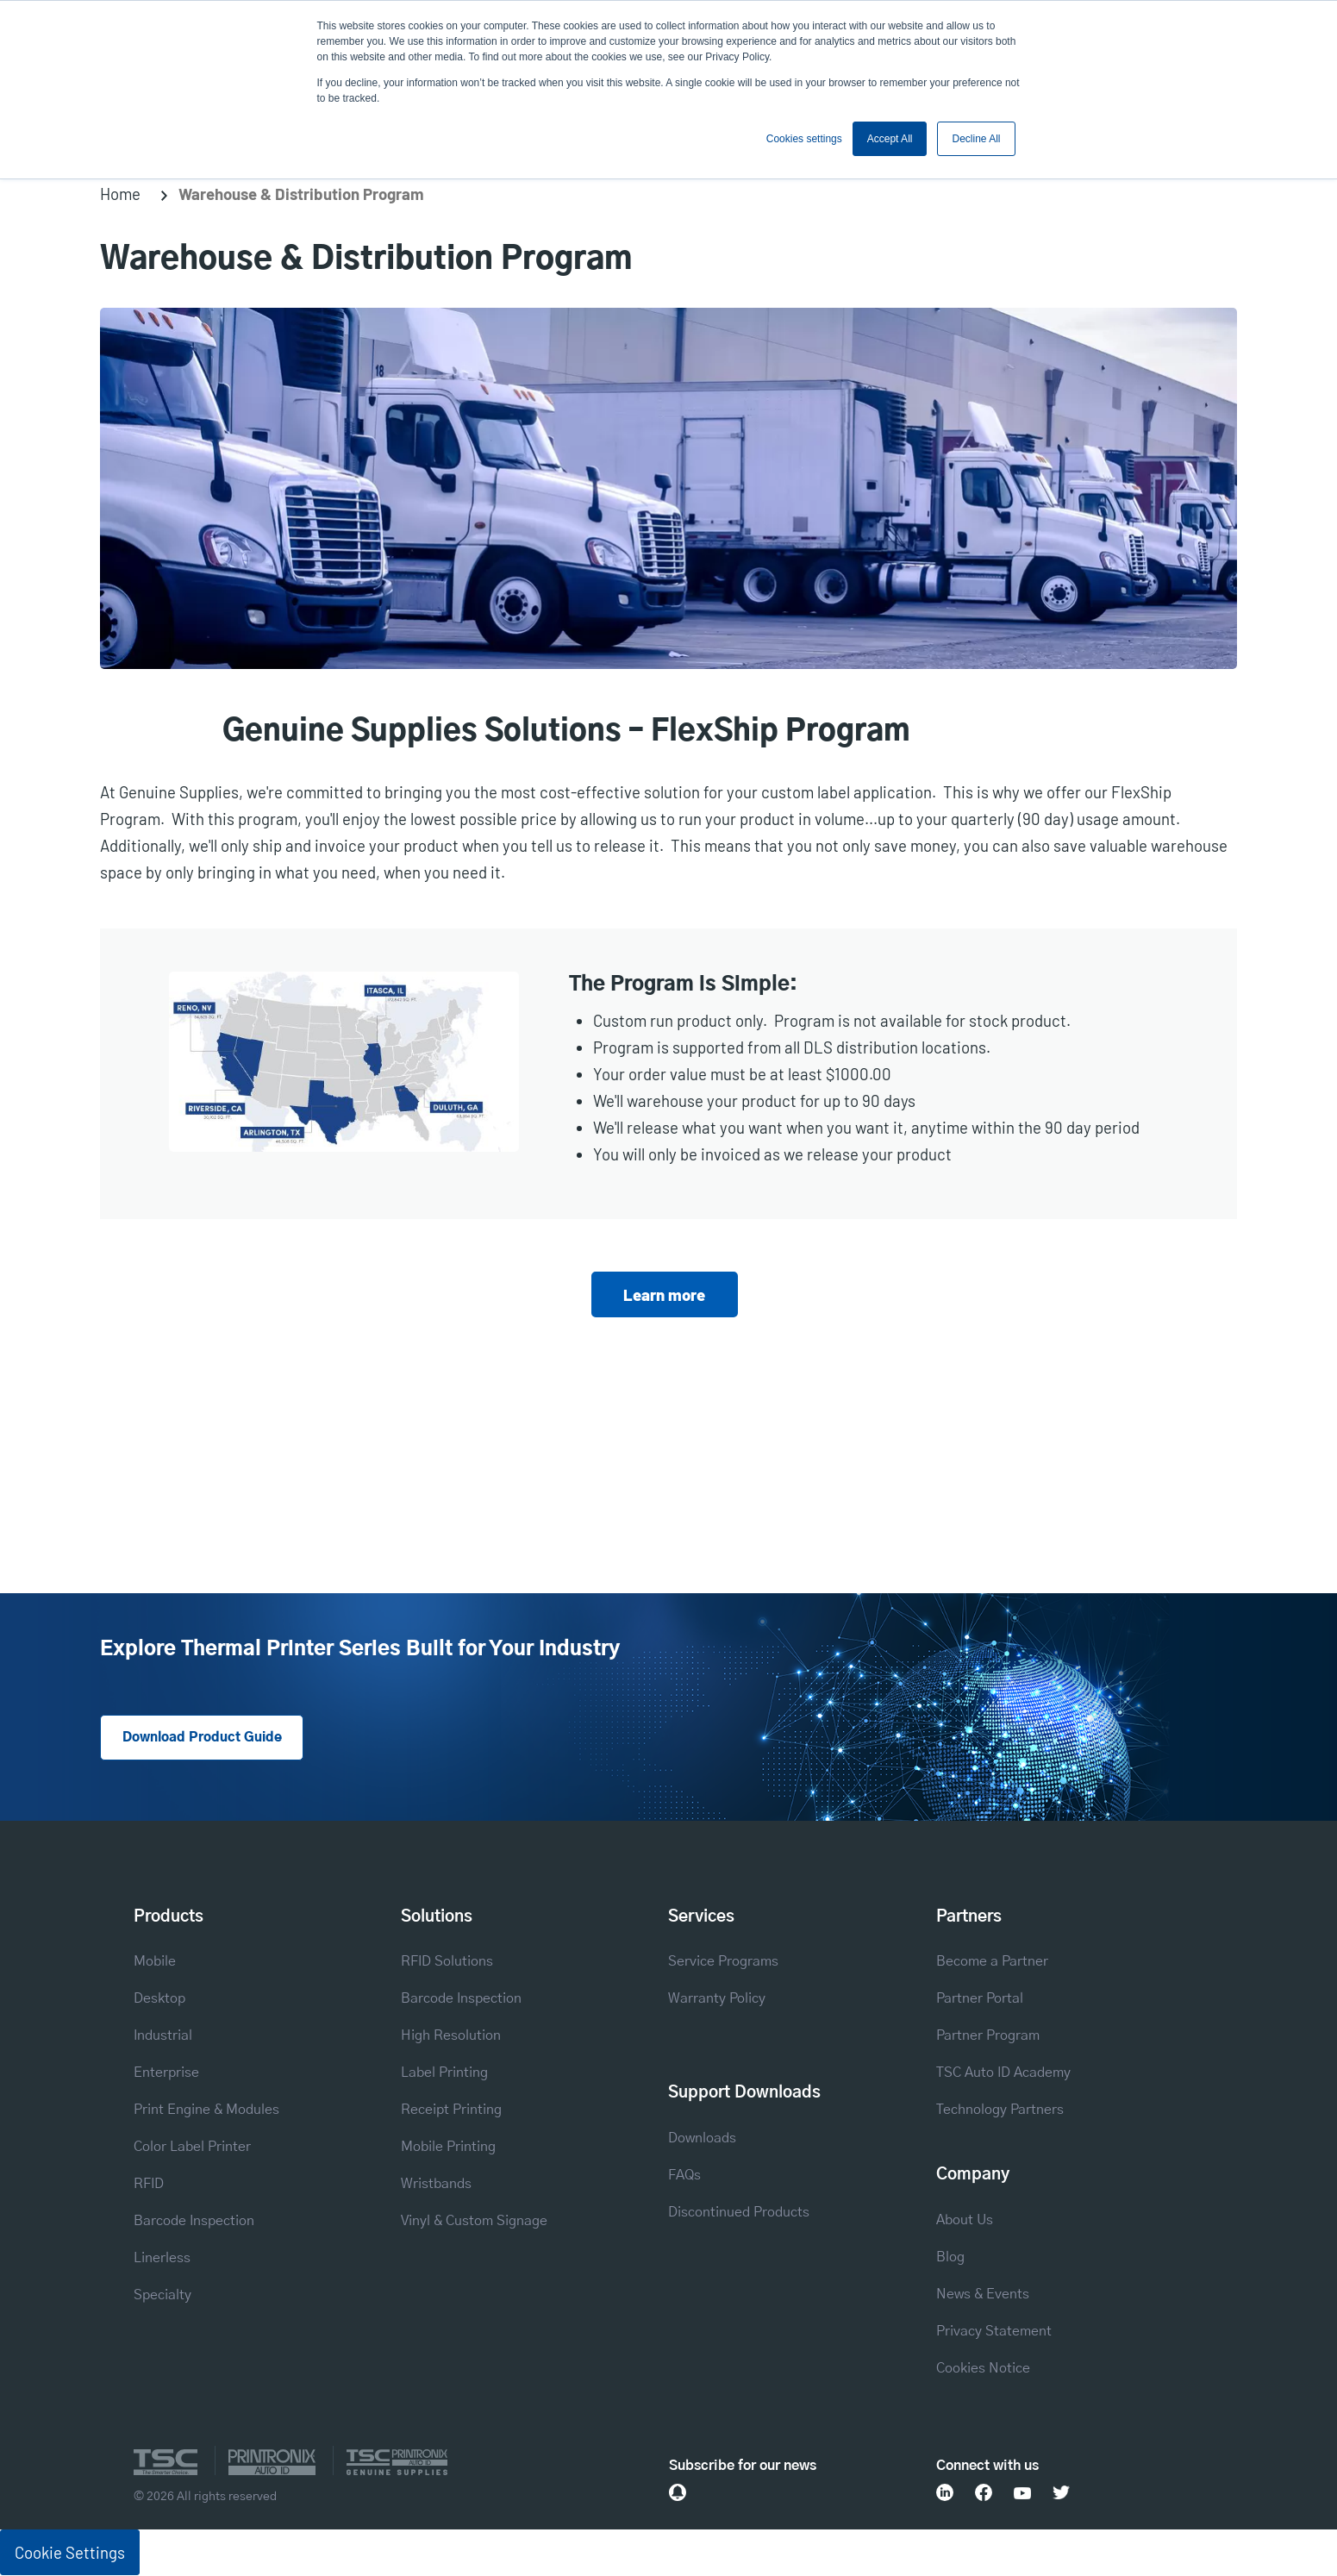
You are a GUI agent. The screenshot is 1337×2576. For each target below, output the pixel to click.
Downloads (702, 2139)
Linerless (162, 2260)
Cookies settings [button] (804, 139)
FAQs (684, 2176)
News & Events (982, 2295)
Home (120, 193)
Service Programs (723, 1963)
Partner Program (988, 2037)
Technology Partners (1000, 2111)
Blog (950, 2258)
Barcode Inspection (194, 2222)
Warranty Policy (716, 2000)
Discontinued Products (738, 2213)
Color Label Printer (192, 2148)
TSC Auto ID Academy (1003, 2074)
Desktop (159, 2000)
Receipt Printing (451, 2111)
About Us (964, 2221)
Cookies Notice (983, 2369)
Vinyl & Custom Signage (474, 2222)
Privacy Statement (994, 2332)
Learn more (664, 1294)
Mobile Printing (448, 2148)
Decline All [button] (976, 139)
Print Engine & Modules (206, 2111)
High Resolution (451, 2037)
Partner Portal (979, 2000)
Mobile (155, 1963)
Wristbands (436, 2185)
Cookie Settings (70, 2553)
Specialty (162, 2297)
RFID (149, 2185)
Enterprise (166, 2074)
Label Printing (444, 2074)
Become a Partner (992, 1963)
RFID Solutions (447, 1963)
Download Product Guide (207, 1738)
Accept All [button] (890, 139)
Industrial (163, 2037)
